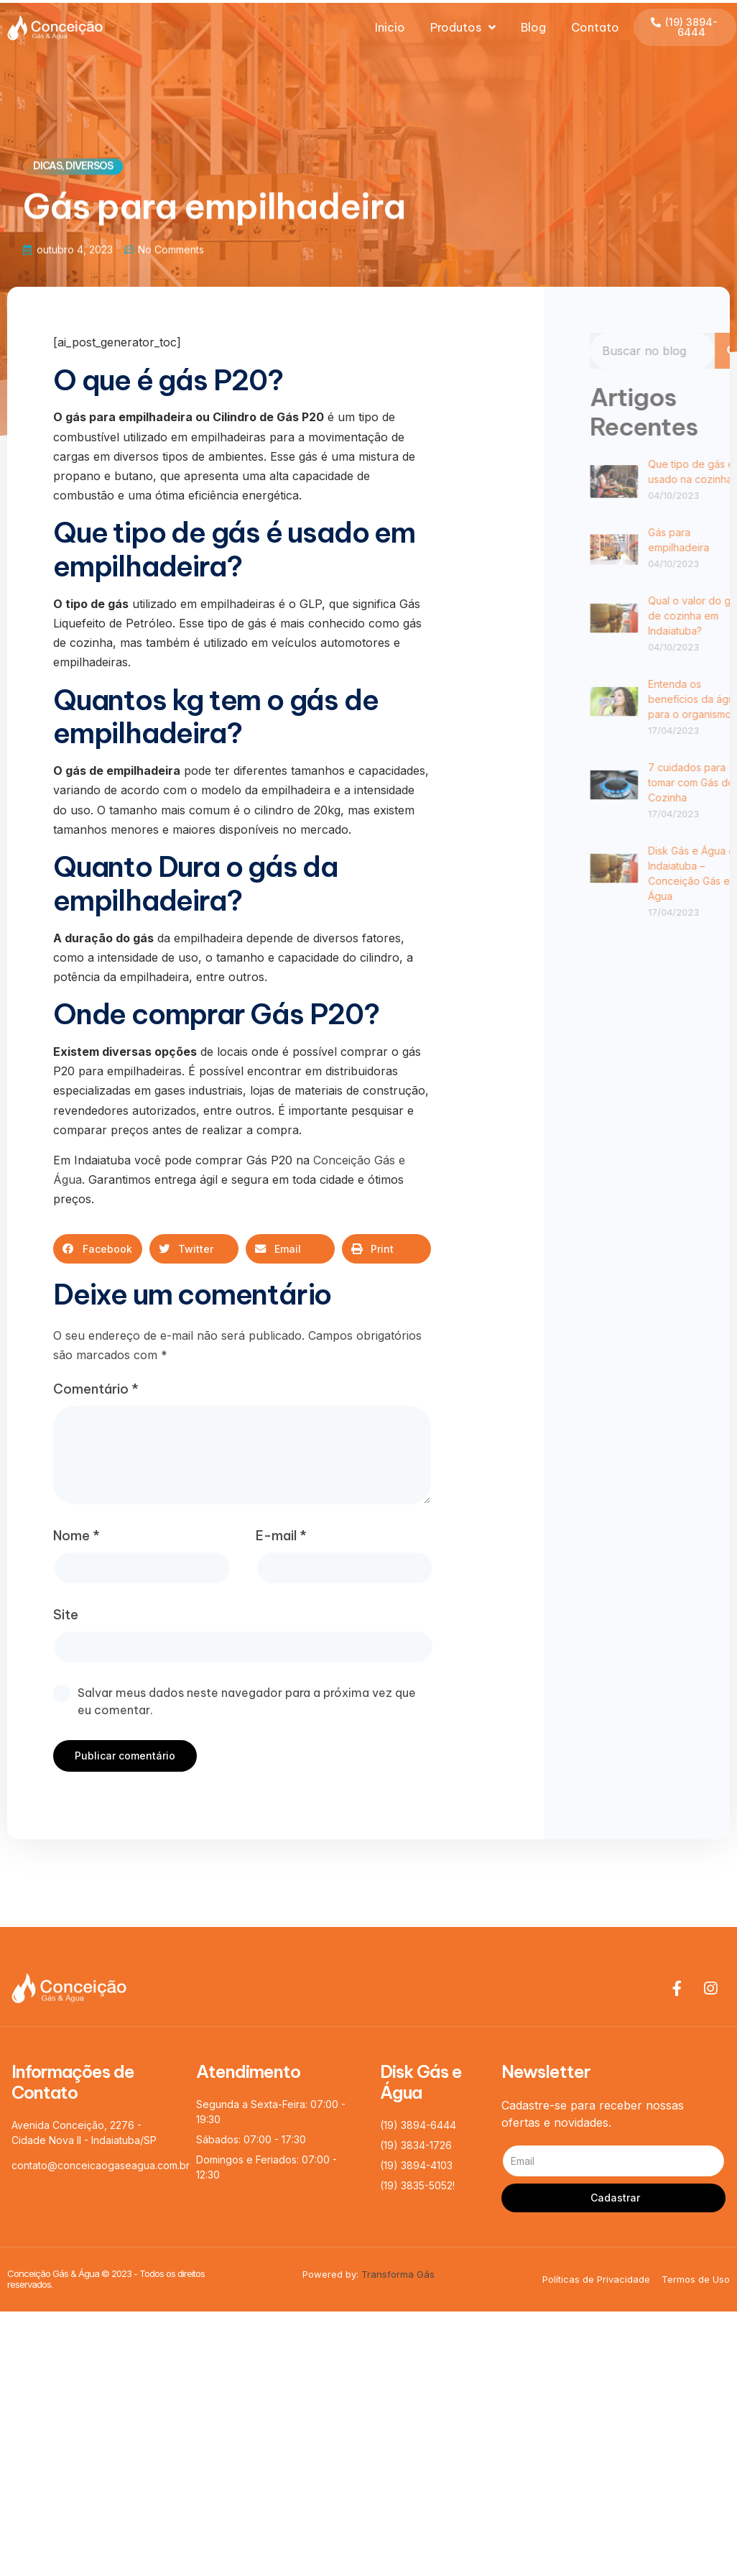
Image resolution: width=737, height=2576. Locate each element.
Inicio (390, 27)
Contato (595, 27)
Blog (533, 27)
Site (65, 1614)
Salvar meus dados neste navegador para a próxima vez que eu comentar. (247, 1701)
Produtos (463, 27)
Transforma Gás (398, 2274)
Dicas (47, 167)
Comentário (96, 1389)
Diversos (89, 167)
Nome (76, 1535)
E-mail (281, 1535)
